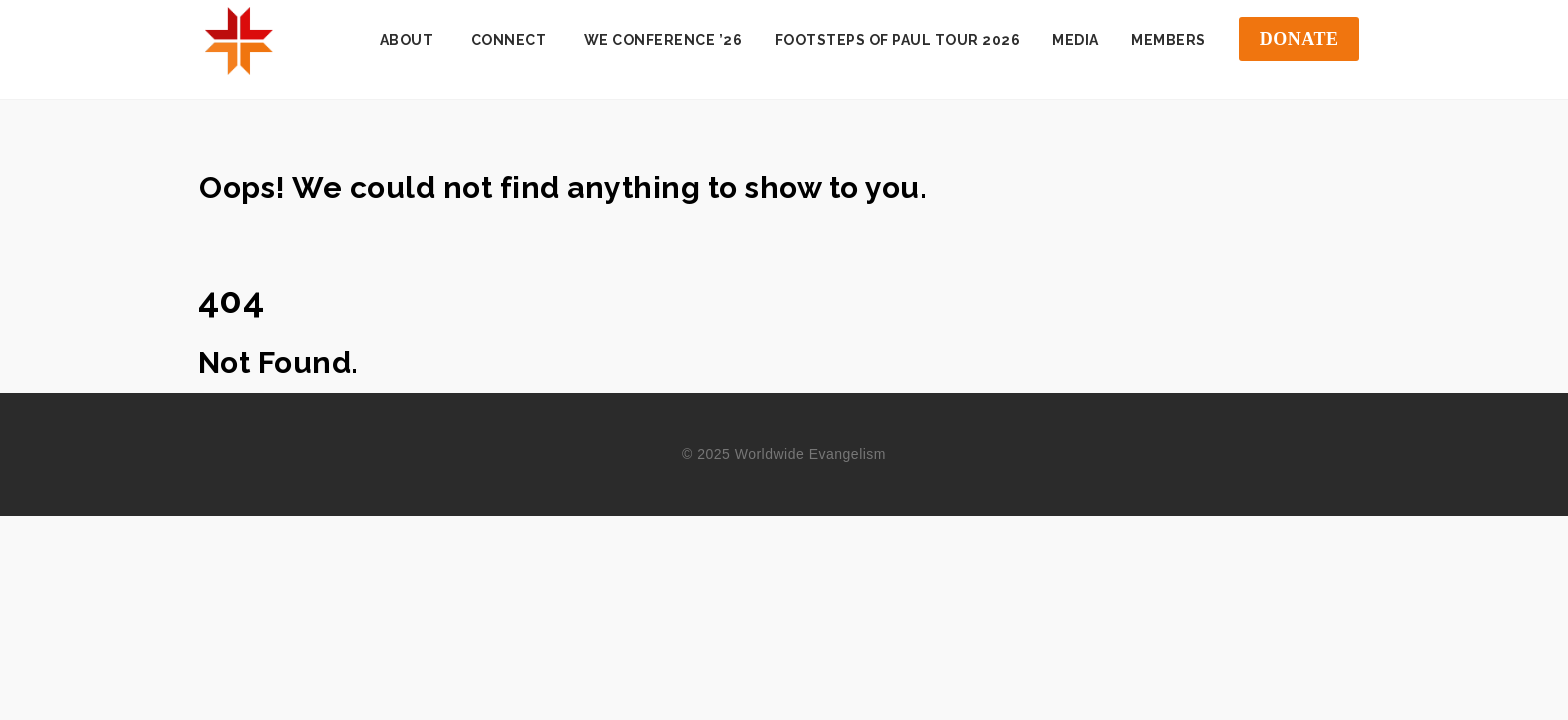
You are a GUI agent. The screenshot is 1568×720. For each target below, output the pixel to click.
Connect (509, 40)
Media (1075, 40)
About (407, 40)
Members (1168, 40)
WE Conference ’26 (663, 40)
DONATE (1299, 39)
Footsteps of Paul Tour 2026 (898, 40)
